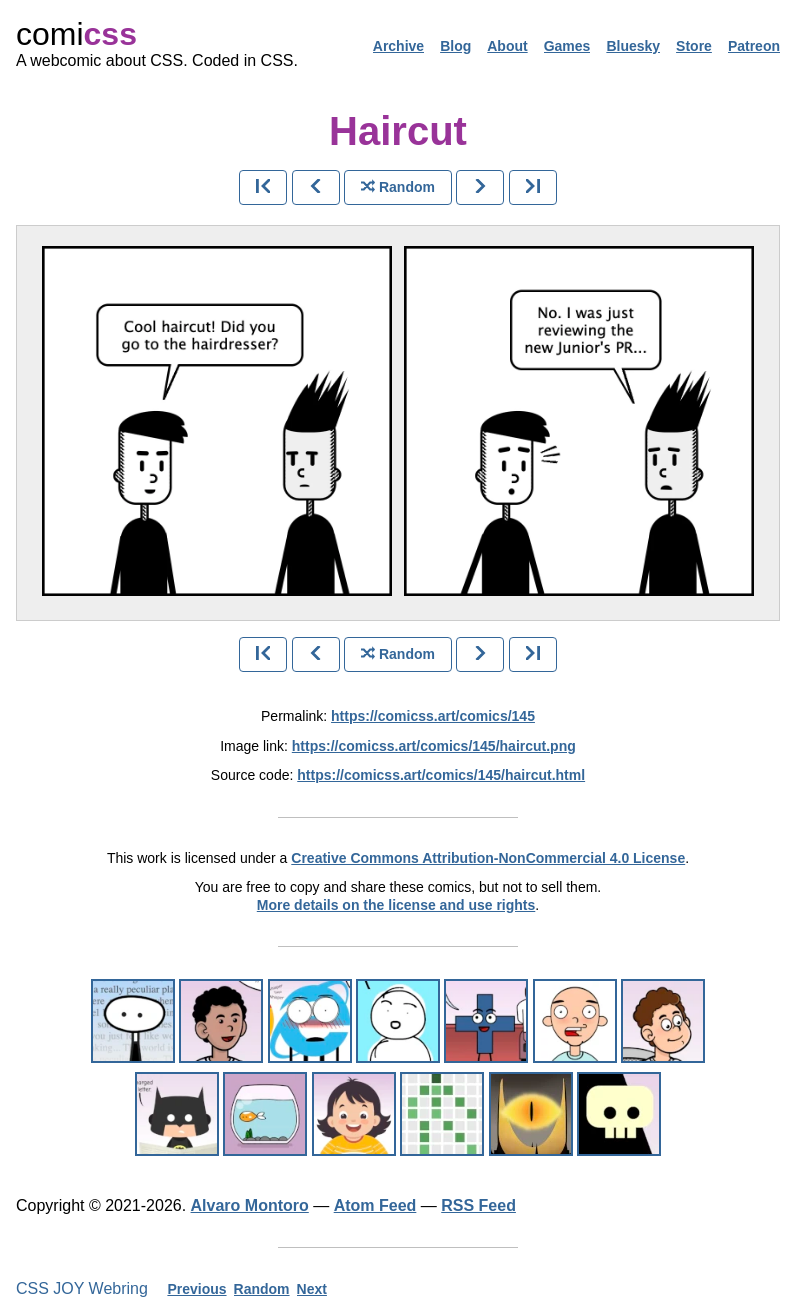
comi (76, 34)
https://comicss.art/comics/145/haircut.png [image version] (434, 746)
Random (262, 1289)
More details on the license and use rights (396, 905)
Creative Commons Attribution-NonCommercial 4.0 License (488, 858)
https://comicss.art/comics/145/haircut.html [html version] (441, 775)
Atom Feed (375, 1205)
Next (312, 1289)
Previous (196, 1289)
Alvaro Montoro (250, 1205)
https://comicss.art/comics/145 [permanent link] (433, 716)
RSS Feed (478, 1205)
